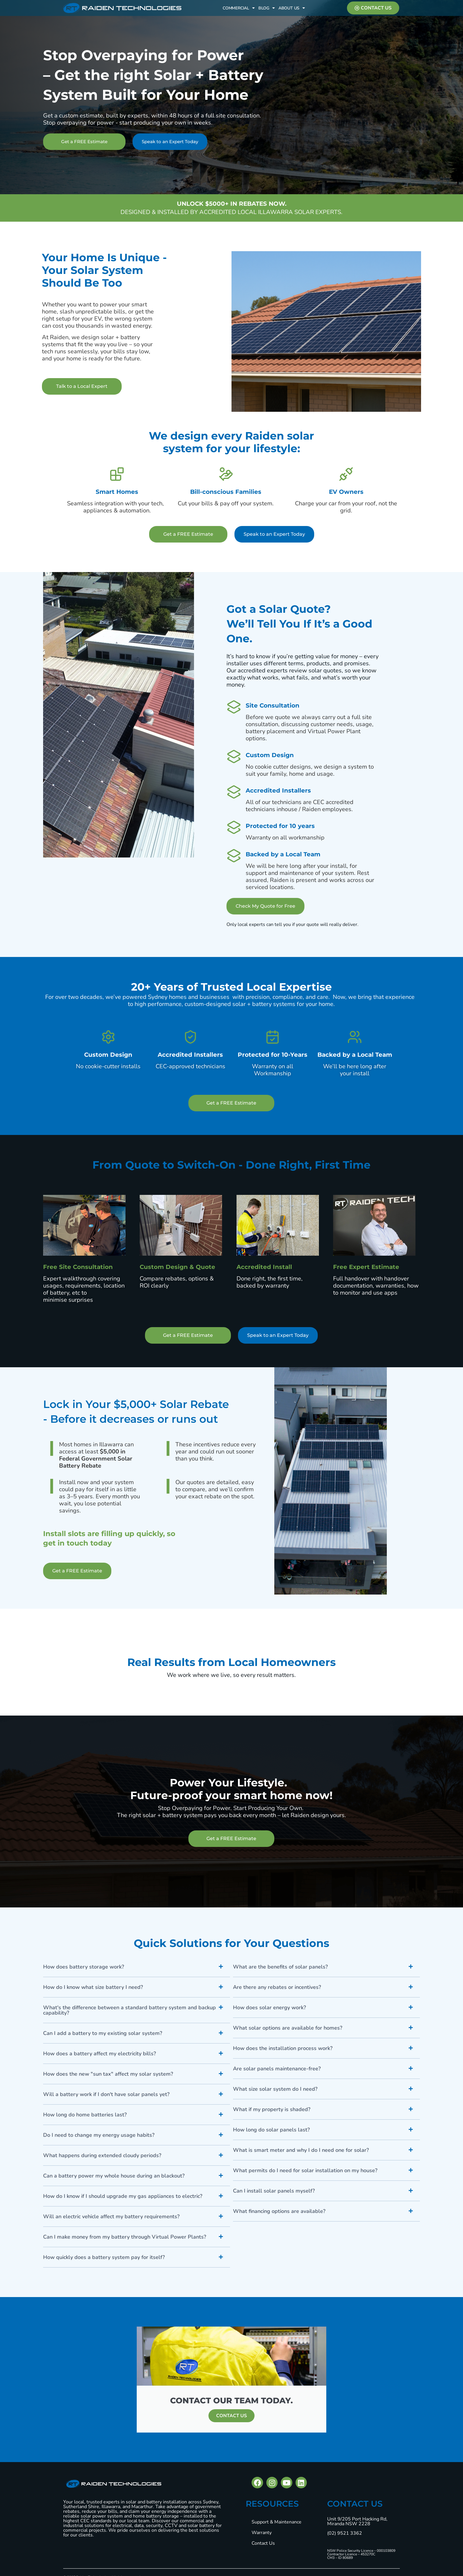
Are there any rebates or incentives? (277, 1987)
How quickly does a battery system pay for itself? (104, 2257)
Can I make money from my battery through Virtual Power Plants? (124, 2236)
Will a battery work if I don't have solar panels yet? (106, 2094)
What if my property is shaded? (271, 2109)
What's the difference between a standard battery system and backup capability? (129, 2010)
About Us (291, 8)
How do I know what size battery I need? (93, 1987)
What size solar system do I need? (275, 2089)
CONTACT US (231, 2415)
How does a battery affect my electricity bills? (99, 2053)
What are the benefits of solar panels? (280, 1966)
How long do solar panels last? (271, 2129)
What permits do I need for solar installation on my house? (305, 2170)
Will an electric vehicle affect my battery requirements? (111, 2216)
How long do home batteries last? (85, 2114)
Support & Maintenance (276, 2522)
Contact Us (263, 2543)
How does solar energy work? (269, 2007)
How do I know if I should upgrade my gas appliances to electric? (122, 2196)
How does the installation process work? (282, 2048)
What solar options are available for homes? (287, 2027)
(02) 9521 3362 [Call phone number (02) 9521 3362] (344, 2533)
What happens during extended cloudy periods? (102, 2155)
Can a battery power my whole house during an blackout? (114, 2175)
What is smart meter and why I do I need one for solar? (301, 2150)
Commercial (239, 8)
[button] (136, 1967)
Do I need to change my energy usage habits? (98, 2135)
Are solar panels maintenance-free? (277, 2068)
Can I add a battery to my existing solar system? (102, 2033)
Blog (266, 8)
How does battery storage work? (83, 1966)
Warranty (262, 2532)
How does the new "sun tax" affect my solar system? (108, 2073)
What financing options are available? (279, 2211)
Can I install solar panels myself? (274, 2190)
